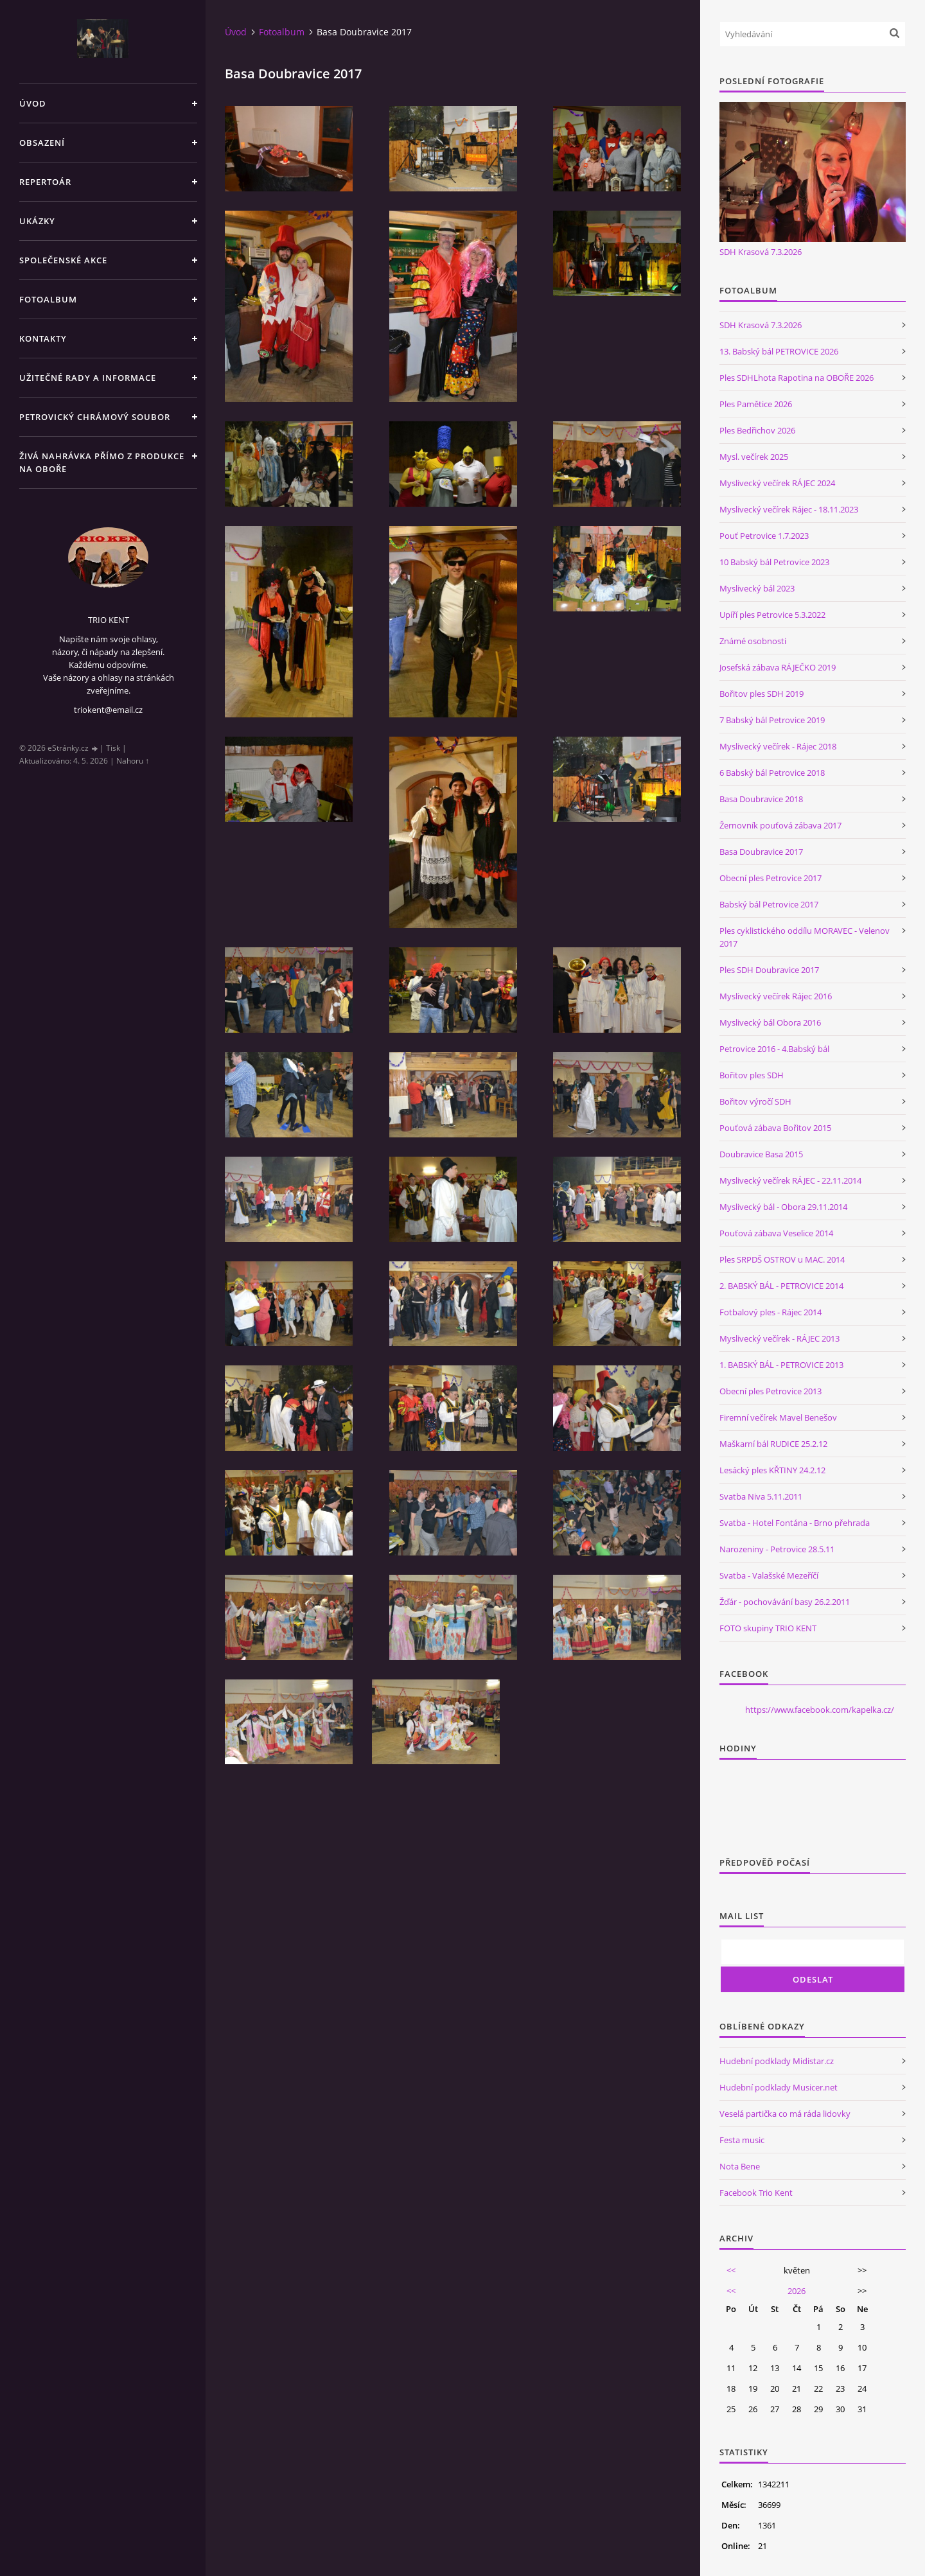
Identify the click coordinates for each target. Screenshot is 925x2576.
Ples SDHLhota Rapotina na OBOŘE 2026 (796, 377)
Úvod (32, 103)
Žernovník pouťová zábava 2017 (780, 825)
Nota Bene (739, 2166)
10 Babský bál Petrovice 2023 (774, 562)
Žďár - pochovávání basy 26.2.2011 (784, 1602)
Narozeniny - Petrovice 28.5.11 (776, 1549)
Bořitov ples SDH (751, 1075)
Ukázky (37, 221)
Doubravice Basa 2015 (761, 1154)
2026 (797, 2291)
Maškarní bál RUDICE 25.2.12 (773, 1444)
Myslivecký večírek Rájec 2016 (775, 996)
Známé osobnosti (752, 641)
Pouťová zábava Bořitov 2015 (775, 1128)
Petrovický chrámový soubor (94, 417)
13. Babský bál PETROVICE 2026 (778, 351)
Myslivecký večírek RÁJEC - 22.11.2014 (790, 1180)
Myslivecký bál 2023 (757, 588)
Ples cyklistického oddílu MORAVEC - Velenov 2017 (804, 937)
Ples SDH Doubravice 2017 (769, 970)
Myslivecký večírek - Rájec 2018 (777, 746)
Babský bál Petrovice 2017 (768, 904)
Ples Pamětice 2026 (755, 404)
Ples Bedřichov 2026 (757, 430)
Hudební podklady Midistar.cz (776, 2061)
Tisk (113, 747)
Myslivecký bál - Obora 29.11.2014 (783, 1207)
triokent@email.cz (108, 709)
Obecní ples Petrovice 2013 (770, 1391)
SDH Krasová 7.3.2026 (760, 252)
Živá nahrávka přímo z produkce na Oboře (101, 462)
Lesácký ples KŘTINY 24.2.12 (772, 1470)
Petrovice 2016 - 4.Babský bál (774, 1049)
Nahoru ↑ (132, 760)
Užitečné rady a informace (87, 377)
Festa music (741, 2140)
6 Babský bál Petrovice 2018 (772, 772)
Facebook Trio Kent (756, 2192)
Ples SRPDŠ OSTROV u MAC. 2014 (782, 1259)
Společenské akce (63, 260)
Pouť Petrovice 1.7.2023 (764, 535)
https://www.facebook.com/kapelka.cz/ (819, 1709)
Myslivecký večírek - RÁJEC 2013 (779, 1338)
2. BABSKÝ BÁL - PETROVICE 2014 (781, 1286)
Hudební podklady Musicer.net (778, 2087)
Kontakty (43, 338)
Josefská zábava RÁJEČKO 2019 (777, 667)
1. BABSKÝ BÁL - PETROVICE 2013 (781, 1365)
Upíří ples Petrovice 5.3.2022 (772, 614)
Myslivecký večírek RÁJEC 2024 (777, 483)
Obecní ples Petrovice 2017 (770, 878)
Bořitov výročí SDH (755, 1101)
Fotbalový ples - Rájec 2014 (770, 1312)
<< (731, 2270)
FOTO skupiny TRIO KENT (767, 1628)
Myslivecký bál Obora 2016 (770, 1022)
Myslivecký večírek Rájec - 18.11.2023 (788, 509)
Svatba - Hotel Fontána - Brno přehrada (794, 1523)
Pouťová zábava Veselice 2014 (776, 1233)
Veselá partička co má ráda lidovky (784, 2113)
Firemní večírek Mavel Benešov (778, 1417)
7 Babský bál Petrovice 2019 (772, 720)
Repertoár (45, 182)
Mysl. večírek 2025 (753, 456)
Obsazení (42, 142)
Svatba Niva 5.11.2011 (760, 1496)
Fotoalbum (48, 299)
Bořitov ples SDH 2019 (761, 693)
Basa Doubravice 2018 (761, 799)
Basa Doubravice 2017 (761, 851)
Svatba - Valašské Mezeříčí (768, 1575)
